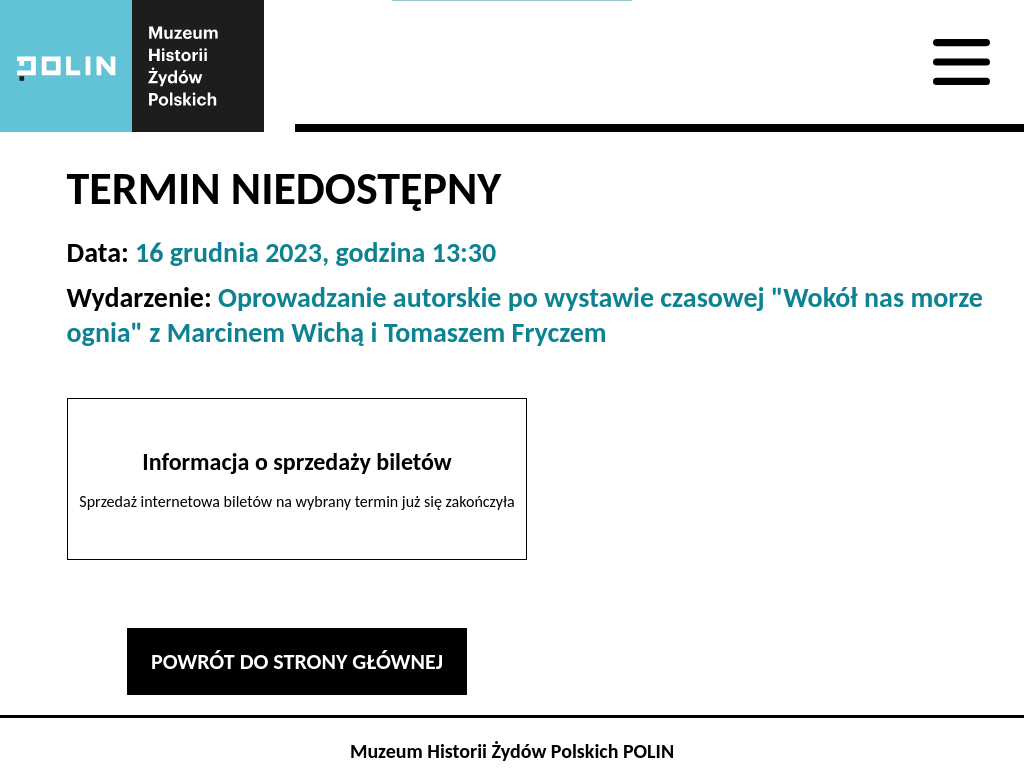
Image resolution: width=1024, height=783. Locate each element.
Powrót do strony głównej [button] (297, 661)
